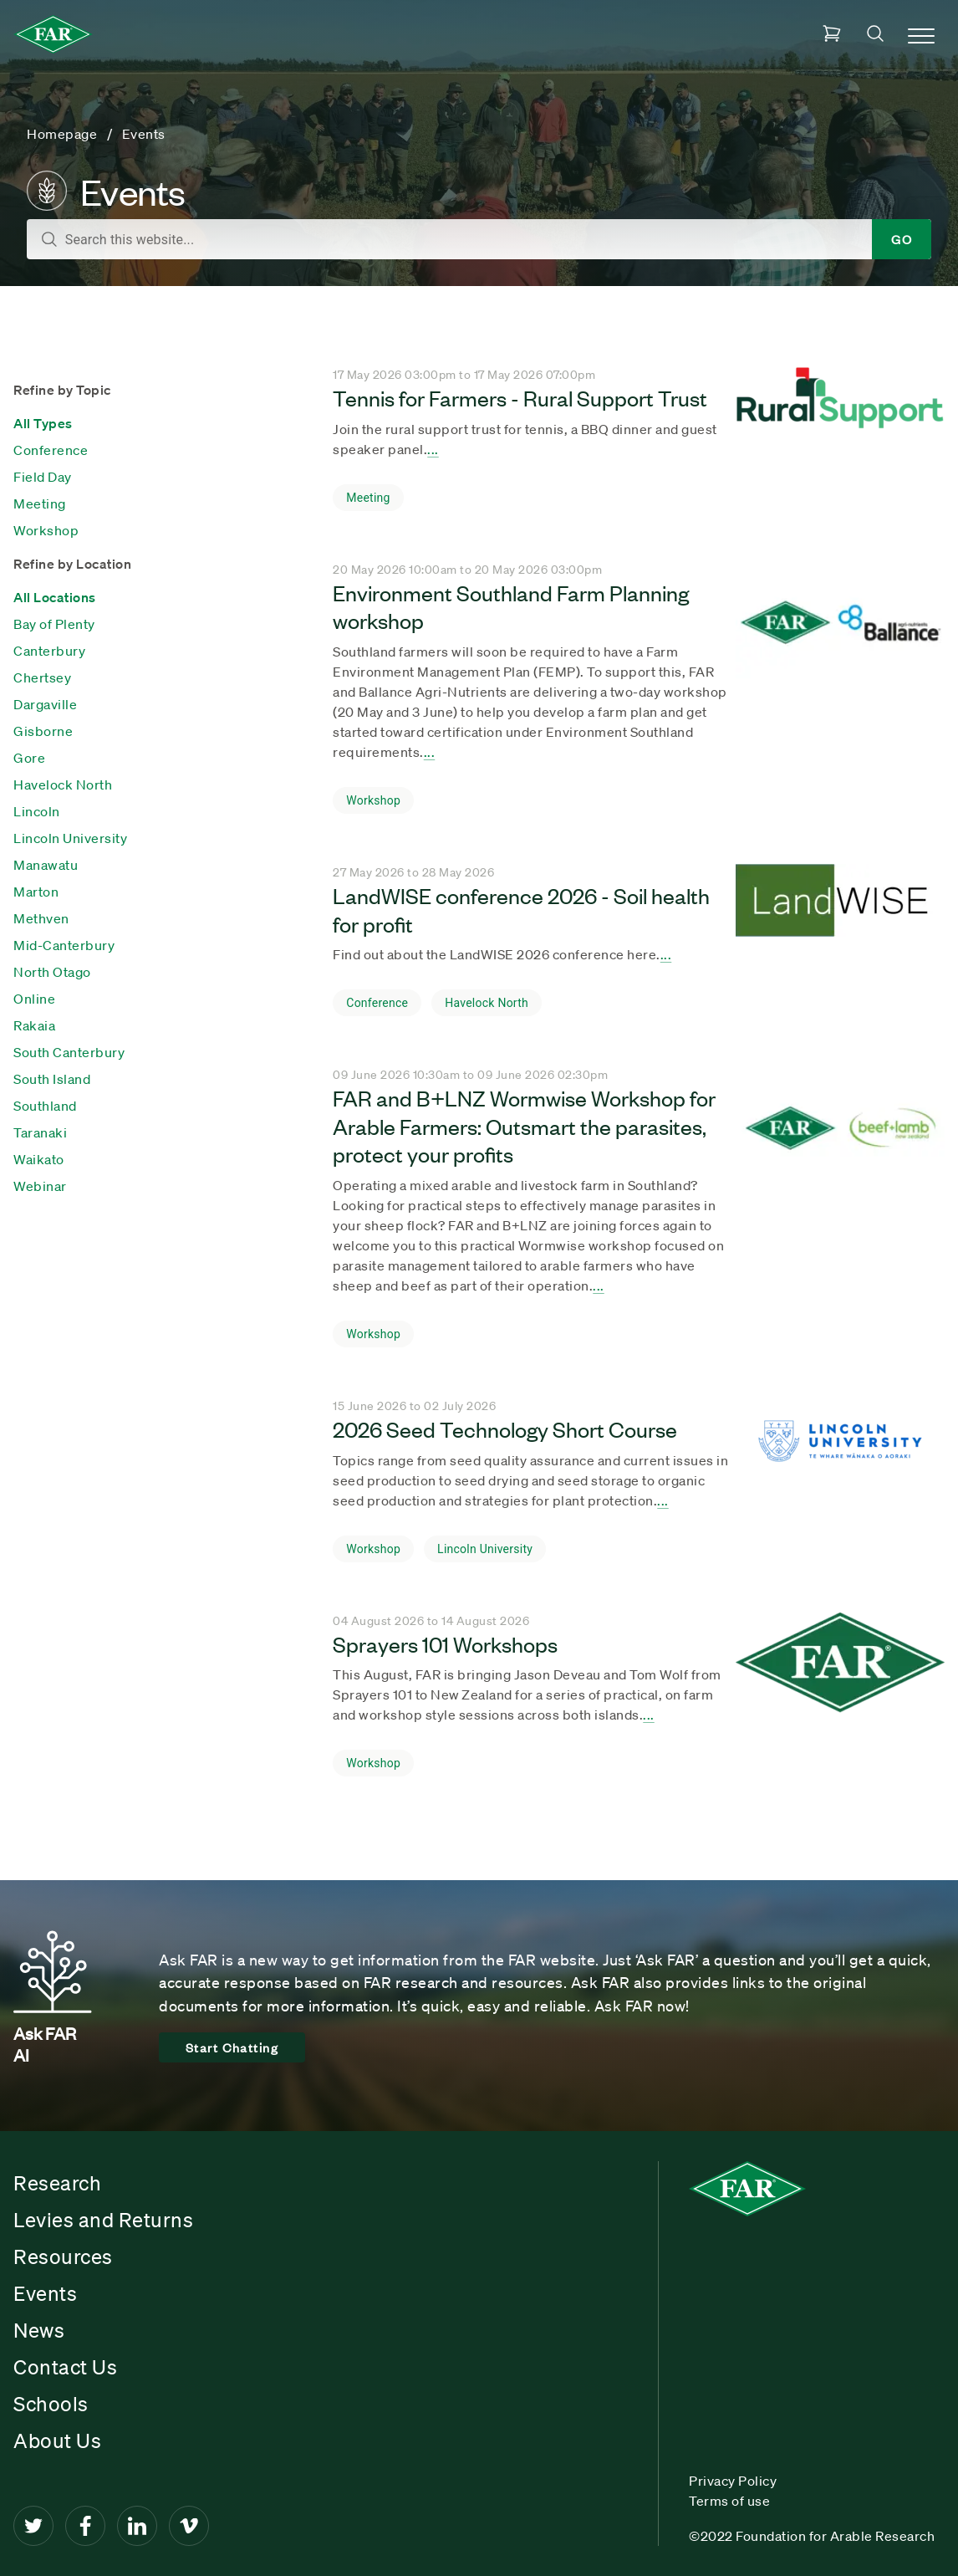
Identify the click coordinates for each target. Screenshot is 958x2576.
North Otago (52, 971)
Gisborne (43, 731)
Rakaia (34, 1025)
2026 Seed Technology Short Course (505, 1428)
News (38, 2330)
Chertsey (42, 677)
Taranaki (40, 1132)
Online (34, 998)
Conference (50, 450)
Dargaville (45, 704)
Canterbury (49, 650)
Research (57, 2183)
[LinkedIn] (137, 2526)
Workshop (46, 530)
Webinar (40, 1186)
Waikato (38, 1159)
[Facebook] (85, 2526)
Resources (63, 2256)
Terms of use (729, 2500)
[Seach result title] (840, 425)
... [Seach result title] (433, 449)
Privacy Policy (733, 2480)
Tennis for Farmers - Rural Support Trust (520, 397)
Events (45, 2293)
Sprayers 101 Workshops (445, 1643)
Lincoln (36, 811)
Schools (51, 2403)
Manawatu (45, 864)
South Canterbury (69, 1052)
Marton (36, 891)
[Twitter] (33, 2526)
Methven (41, 918)
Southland (45, 1105)
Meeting (39, 503)
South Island (51, 1079)
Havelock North (62, 784)
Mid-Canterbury (64, 945)
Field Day (42, 476)
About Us (57, 2440)
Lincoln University (70, 838)
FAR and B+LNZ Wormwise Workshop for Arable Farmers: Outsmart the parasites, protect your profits (524, 1125)
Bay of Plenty (54, 624)
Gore (29, 757)
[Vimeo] (189, 2526)
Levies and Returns (103, 2219)
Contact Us (65, 2367)
